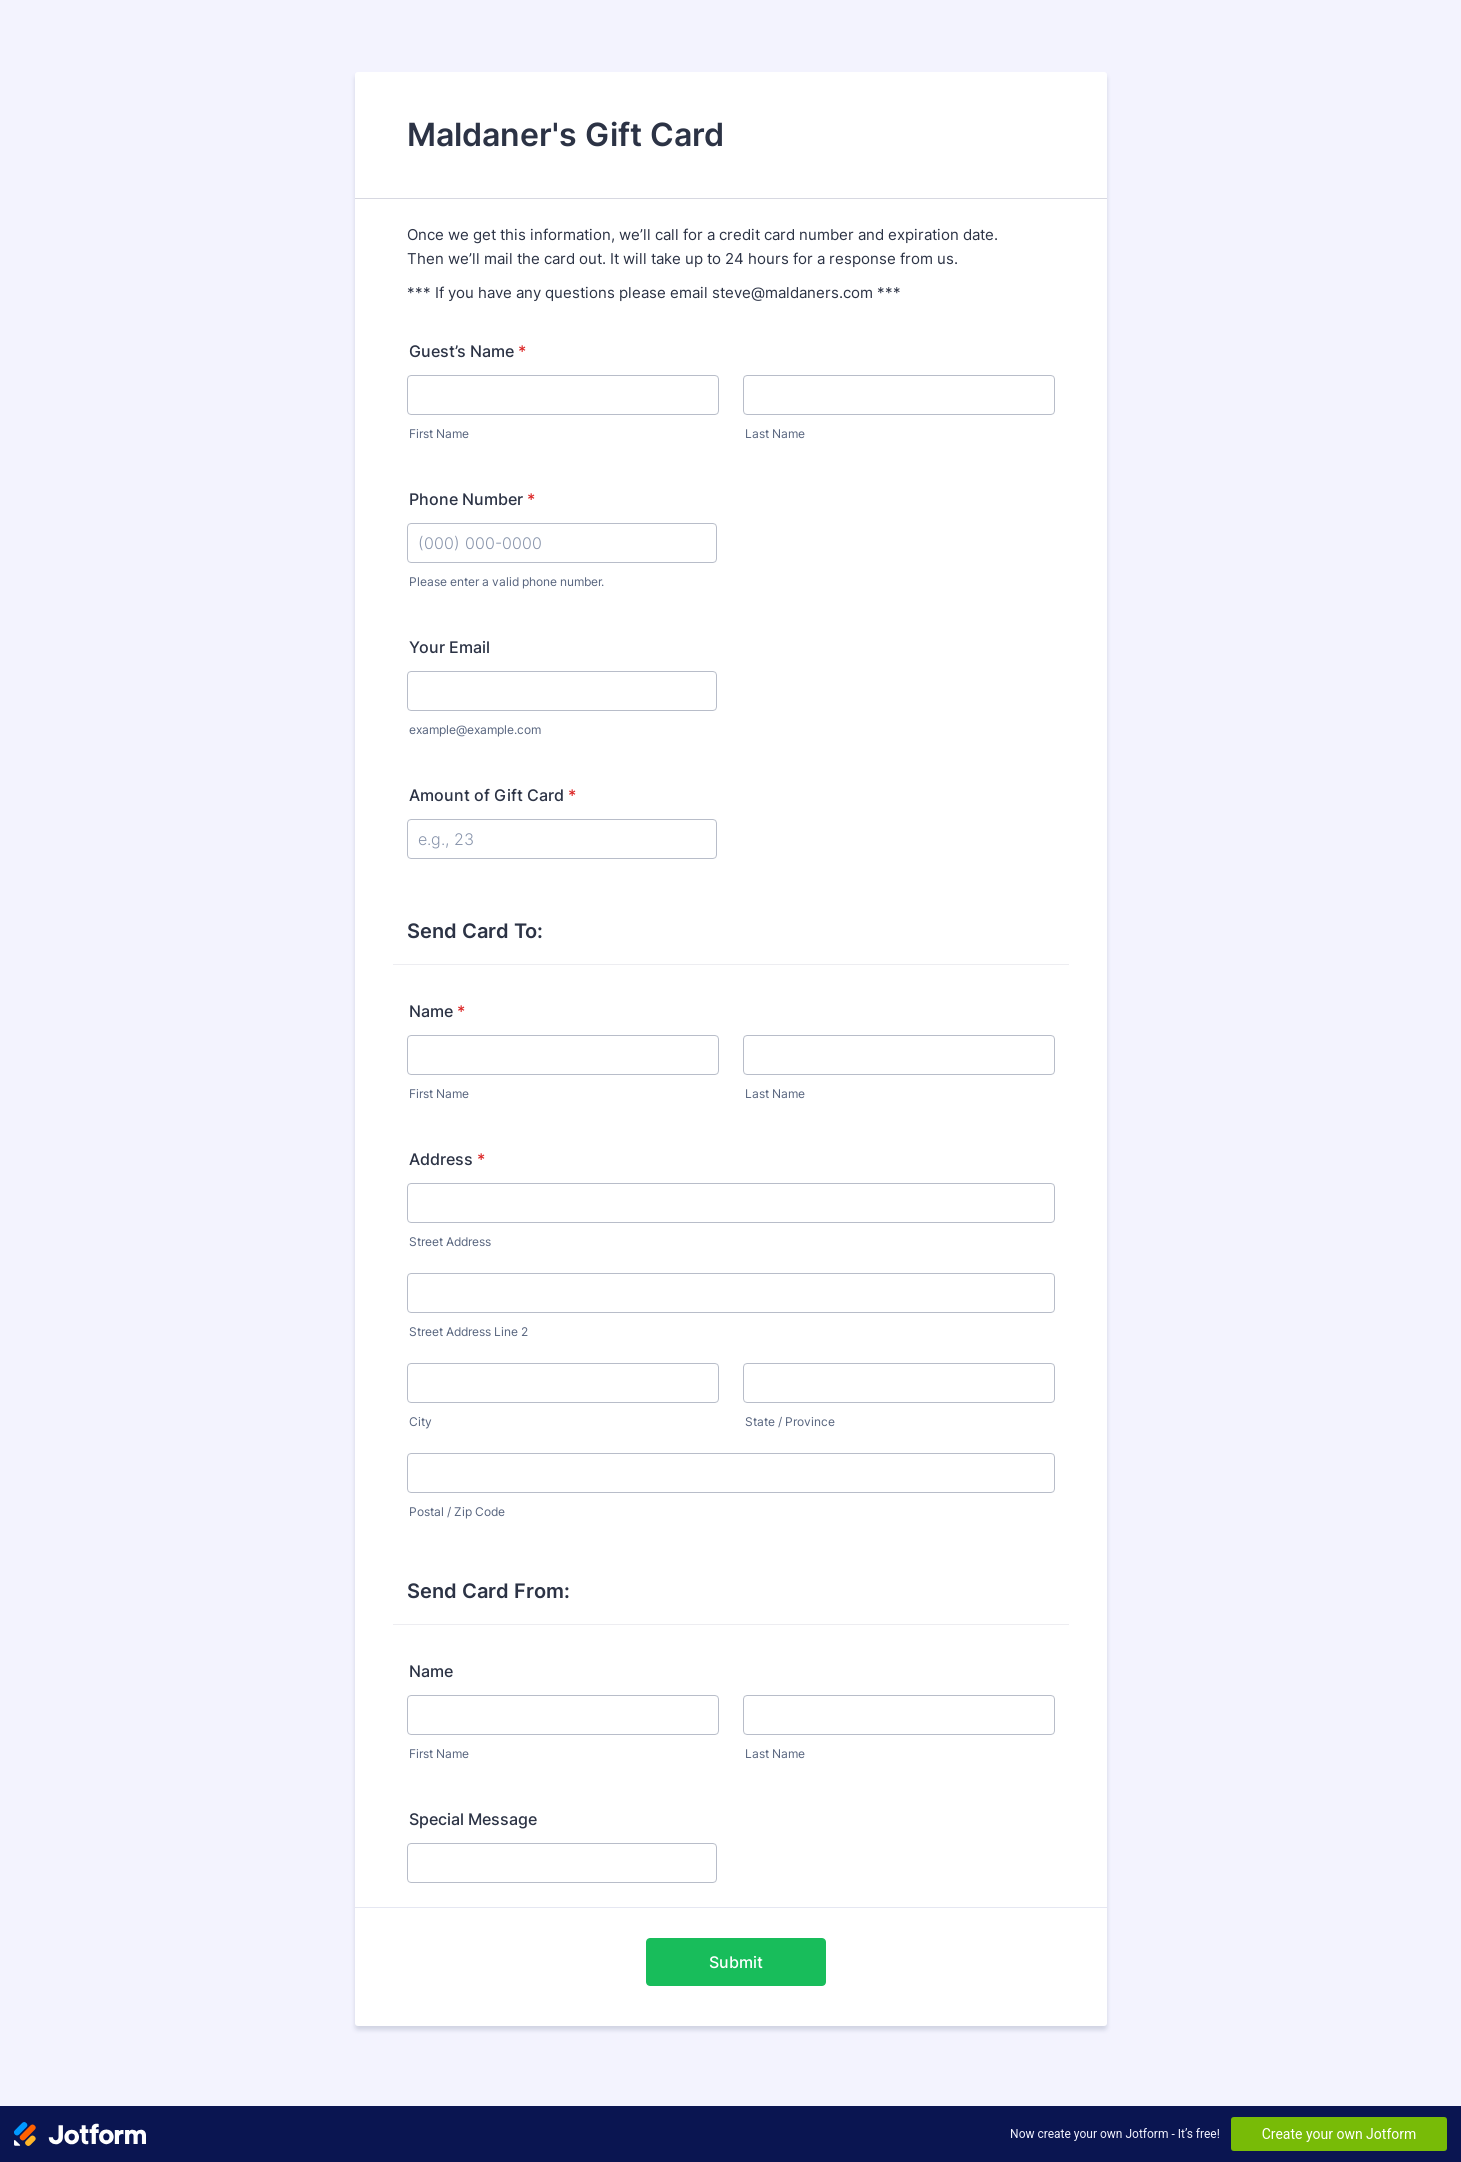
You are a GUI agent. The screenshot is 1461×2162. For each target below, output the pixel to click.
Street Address (450, 1241)
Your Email (449, 647)
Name (437, 1011)
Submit (736, 1962)
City (420, 1421)
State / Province (790, 1421)
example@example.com (475, 729)
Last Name (775, 433)
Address (447, 1159)
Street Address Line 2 (468, 1331)
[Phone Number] (562, 543)
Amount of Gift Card (492, 795)
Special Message (473, 1819)
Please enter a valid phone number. (506, 581)
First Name (439, 433)
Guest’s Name (467, 351)
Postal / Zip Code (457, 1511)
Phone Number (472, 499)
